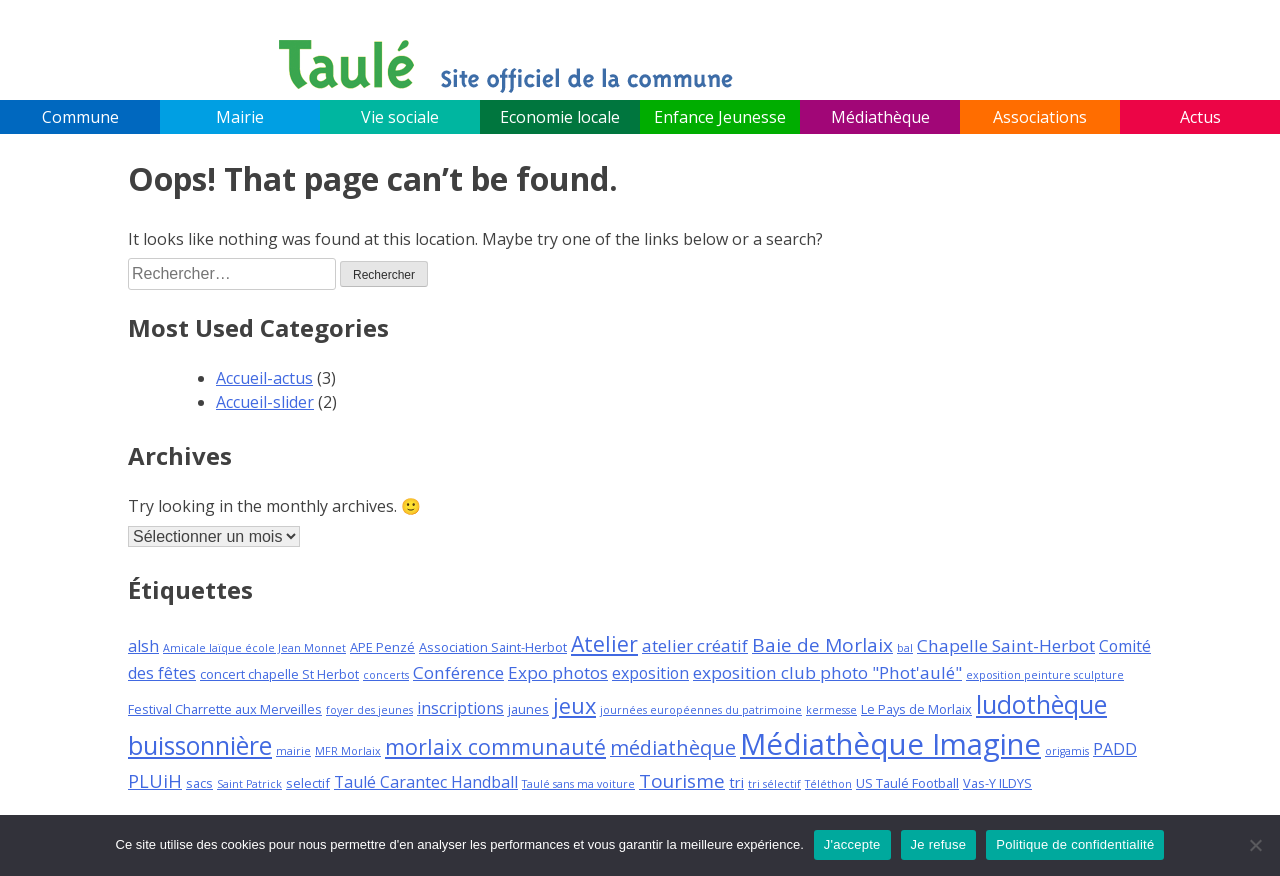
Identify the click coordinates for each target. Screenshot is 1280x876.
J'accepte (852, 844)
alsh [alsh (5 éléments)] (143, 646)
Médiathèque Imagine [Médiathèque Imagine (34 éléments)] (890, 744)
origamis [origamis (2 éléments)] (1067, 751)
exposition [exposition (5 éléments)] (650, 673)
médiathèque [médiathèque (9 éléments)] (673, 747)
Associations (1040, 117)
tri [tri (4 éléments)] (736, 782)
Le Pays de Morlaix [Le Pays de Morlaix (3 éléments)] (916, 709)
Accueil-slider (265, 402)
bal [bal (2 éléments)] (905, 648)
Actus (1200, 117)
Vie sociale (400, 117)
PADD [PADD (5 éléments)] (1115, 749)
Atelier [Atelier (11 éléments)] (604, 643)
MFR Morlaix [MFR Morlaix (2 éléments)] (348, 751)
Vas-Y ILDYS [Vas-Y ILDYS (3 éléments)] (997, 783)
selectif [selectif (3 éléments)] (308, 783)
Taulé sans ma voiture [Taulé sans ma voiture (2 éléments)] (578, 784)
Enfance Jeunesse (720, 117)
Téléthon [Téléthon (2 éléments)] (828, 784)
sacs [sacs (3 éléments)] (199, 783)
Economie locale (560, 117)
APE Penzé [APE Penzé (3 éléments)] (382, 647)
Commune (80, 117)
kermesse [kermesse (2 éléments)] (831, 710)
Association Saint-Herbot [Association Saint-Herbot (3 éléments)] (493, 647)
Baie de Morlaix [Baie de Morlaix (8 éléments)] (822, 645)
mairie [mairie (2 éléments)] (293, 751)
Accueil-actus (264, 378)
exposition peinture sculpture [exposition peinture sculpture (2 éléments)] (1045, 675)
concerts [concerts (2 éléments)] (386, 675)
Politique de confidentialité (1075, 844)
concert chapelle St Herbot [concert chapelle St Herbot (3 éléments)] (279, 674)
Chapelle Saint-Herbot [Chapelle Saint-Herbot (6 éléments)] (1006, 645)
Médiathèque (880, 117)
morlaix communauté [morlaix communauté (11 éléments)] (495, 746)
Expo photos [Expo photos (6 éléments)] (558, 672)
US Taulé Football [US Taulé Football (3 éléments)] (907, 783)
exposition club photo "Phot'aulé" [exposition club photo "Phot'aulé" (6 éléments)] (827, 672)
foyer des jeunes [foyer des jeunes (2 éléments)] (369, 710)
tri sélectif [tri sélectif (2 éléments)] (774, 784)
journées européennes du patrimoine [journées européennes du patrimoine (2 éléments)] (701, 710)
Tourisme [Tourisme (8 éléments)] (682, 781)
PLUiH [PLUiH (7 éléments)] (155, 781)
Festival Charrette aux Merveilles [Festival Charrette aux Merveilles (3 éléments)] (225, 709)
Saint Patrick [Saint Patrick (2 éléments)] (249, 784)
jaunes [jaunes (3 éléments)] (528, 709)
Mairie (240, 117)
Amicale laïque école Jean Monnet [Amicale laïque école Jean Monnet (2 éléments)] (254, 648)
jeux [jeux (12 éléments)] (574, 705)
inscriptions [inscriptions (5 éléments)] (460, 708)
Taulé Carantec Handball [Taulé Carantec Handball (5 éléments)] (426, 782)
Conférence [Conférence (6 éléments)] (458, 672)
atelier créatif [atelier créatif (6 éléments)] (695, 645)
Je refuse (939, 844)
